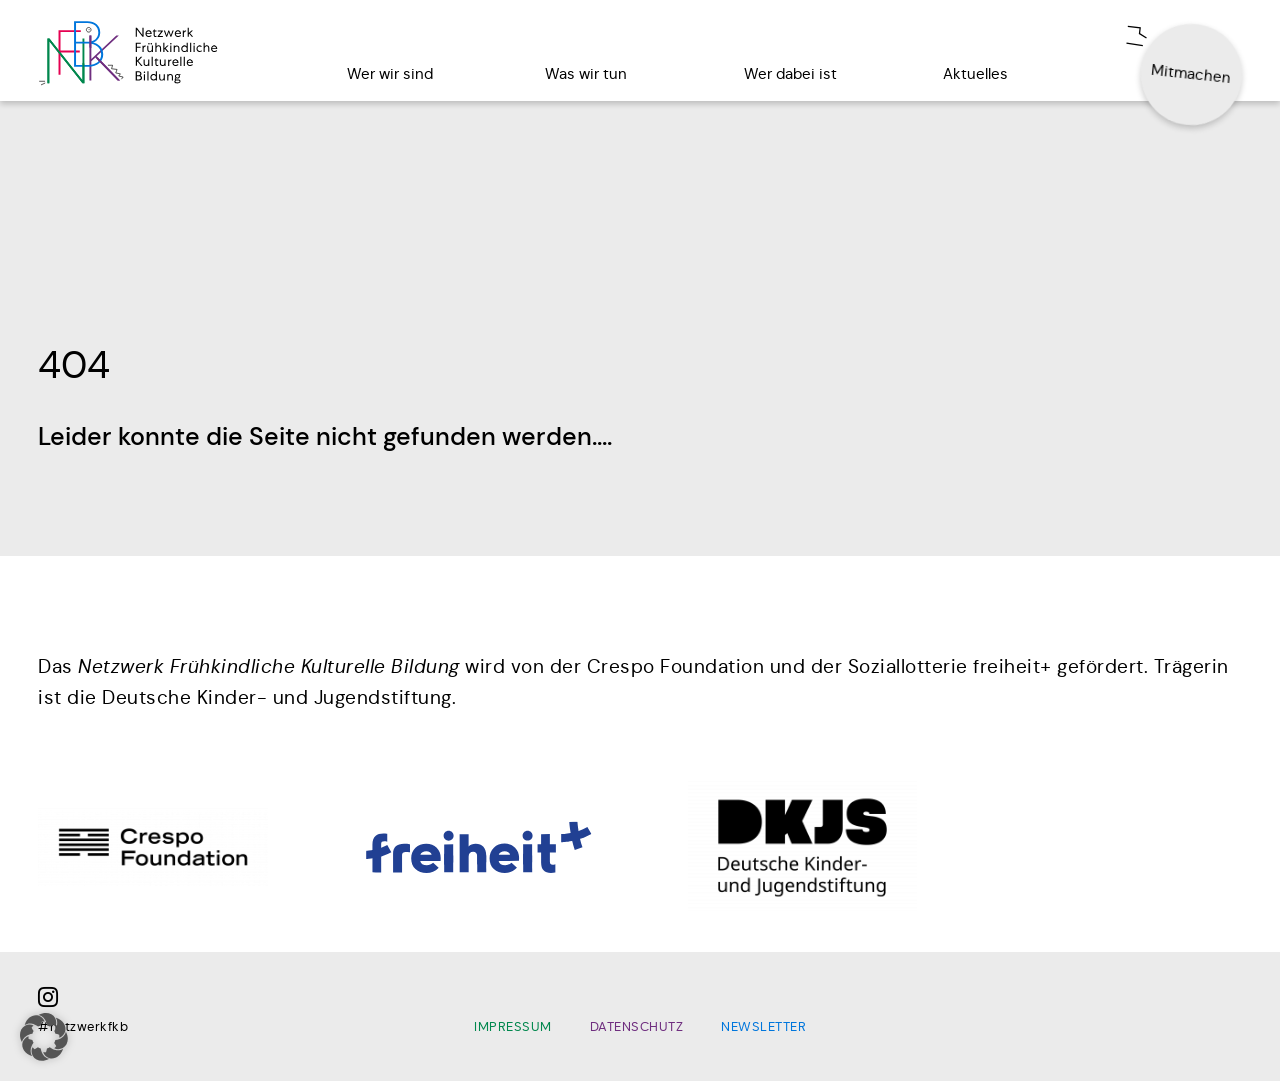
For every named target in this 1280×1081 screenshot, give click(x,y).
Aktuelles (975, 73)
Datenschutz (637, 1027)
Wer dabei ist (790, 73)
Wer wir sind (390, 73)
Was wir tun (586, 73)
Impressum (513, 1027)
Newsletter (763, 1027)
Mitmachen (1192, 73)
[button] (44, 1037)
